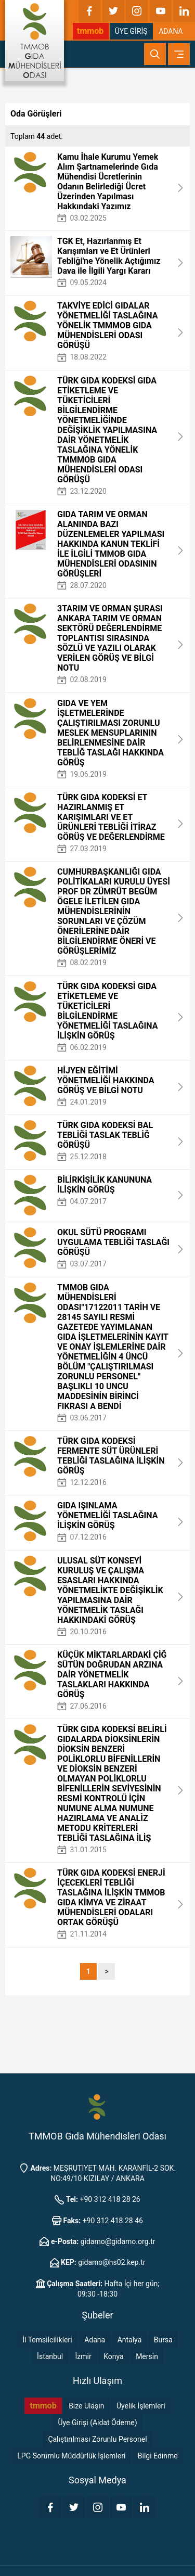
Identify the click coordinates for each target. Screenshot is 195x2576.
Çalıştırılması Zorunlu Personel (97, 2439)
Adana (94, 2340)
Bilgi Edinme (158, 2456)
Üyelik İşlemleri (140, 2406)
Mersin (147, 2356)
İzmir (83, 2356)
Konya (113, 2356)
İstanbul (50, 2356)
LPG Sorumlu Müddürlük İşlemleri (71, 2456)
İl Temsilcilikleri (47, 2340)
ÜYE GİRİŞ (131, 31)
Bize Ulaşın (86, 2406)
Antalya (130, 2340)
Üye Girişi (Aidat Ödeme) (97, 2422)
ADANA (171, 31)
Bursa (163, 2340)
